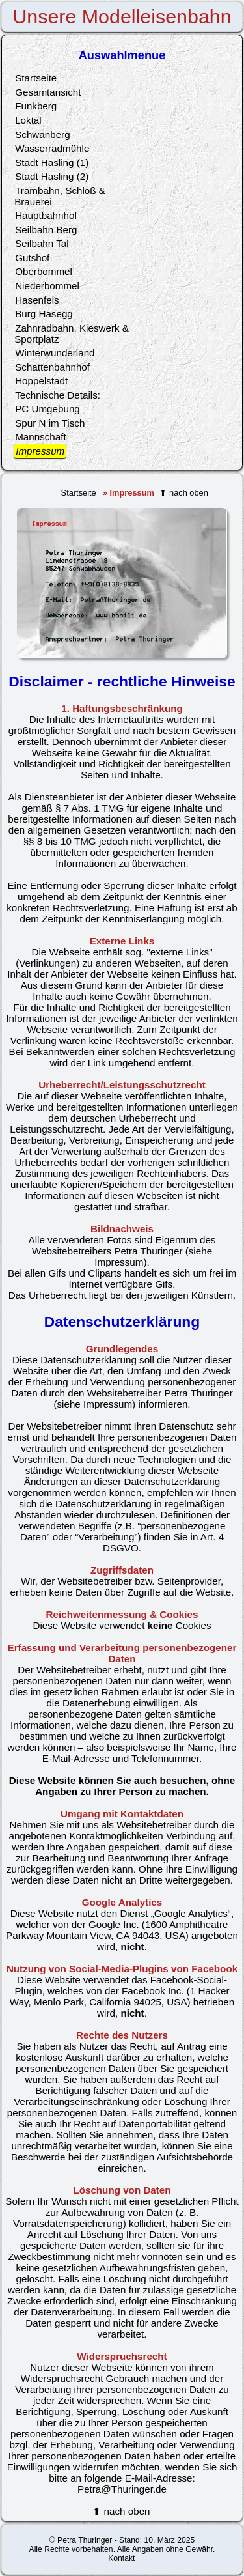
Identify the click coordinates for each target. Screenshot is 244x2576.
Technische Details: (57, 395)
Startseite (78, 493)
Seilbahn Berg (46, 229)
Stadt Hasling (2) (51, 176)
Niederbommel (47, 285)
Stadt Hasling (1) (51, 162)
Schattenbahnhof (52, 367)
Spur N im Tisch (50, 423)
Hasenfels (37, 299)
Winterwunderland (54, 352)
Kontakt (121, 2558)
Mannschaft (40, 436)
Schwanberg (42, 134)
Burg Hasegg (44, 313)
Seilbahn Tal (41, 243)
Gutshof (32, 257)
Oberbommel (43, 271)
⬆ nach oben (183, 493)
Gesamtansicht (48, 92)
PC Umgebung (47, 408)
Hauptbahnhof (46, 215)
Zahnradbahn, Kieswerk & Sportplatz (71, 333)
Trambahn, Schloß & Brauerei (59, 196)
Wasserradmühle (52, 148)
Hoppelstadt (41, 380)
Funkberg (36, 105)
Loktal (28, 120)
